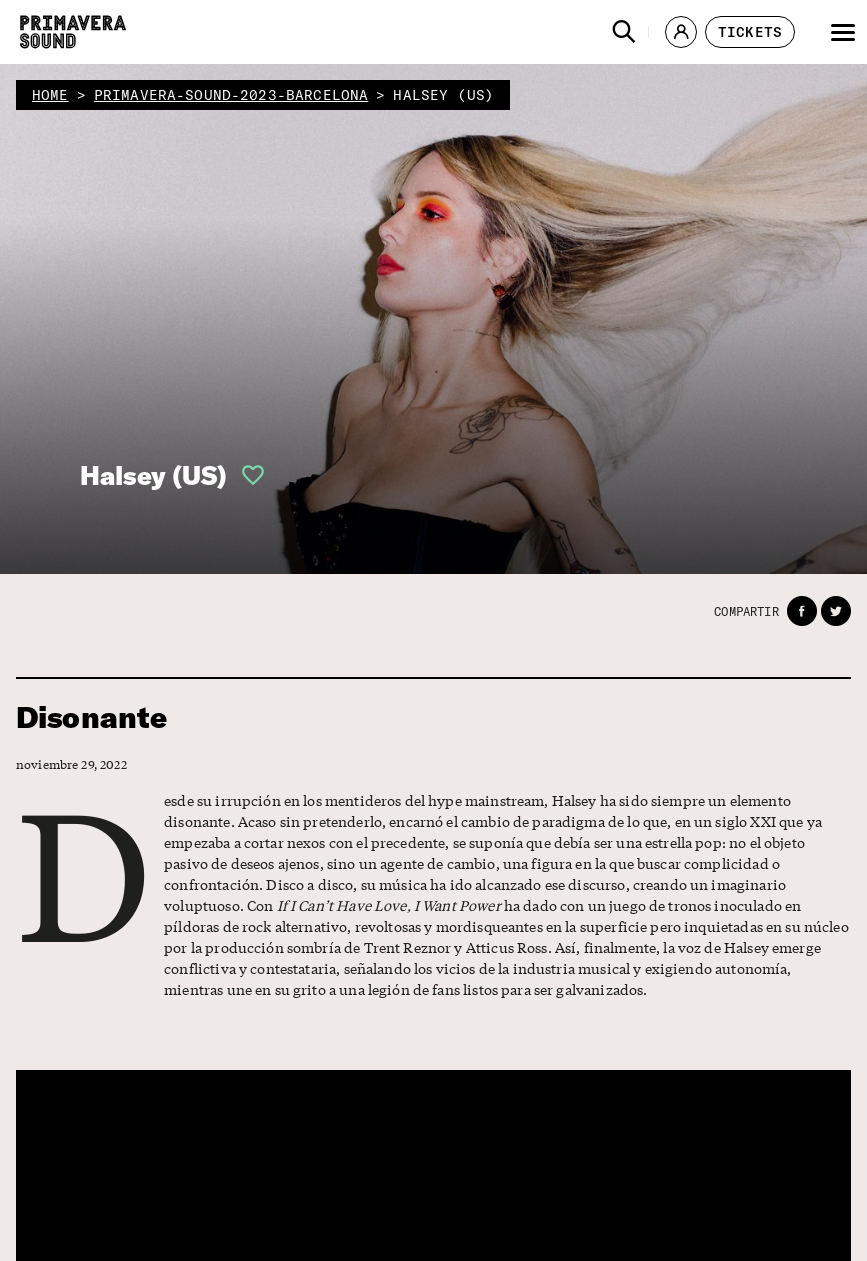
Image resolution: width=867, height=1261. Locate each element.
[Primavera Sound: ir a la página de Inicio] (73, 32)
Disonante (91, 717)
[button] (624, 32)
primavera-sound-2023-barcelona (231, 95)
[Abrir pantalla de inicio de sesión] (247, 475)
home (50, 95)
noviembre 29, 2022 (71, 764)
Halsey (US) (154, 475)
